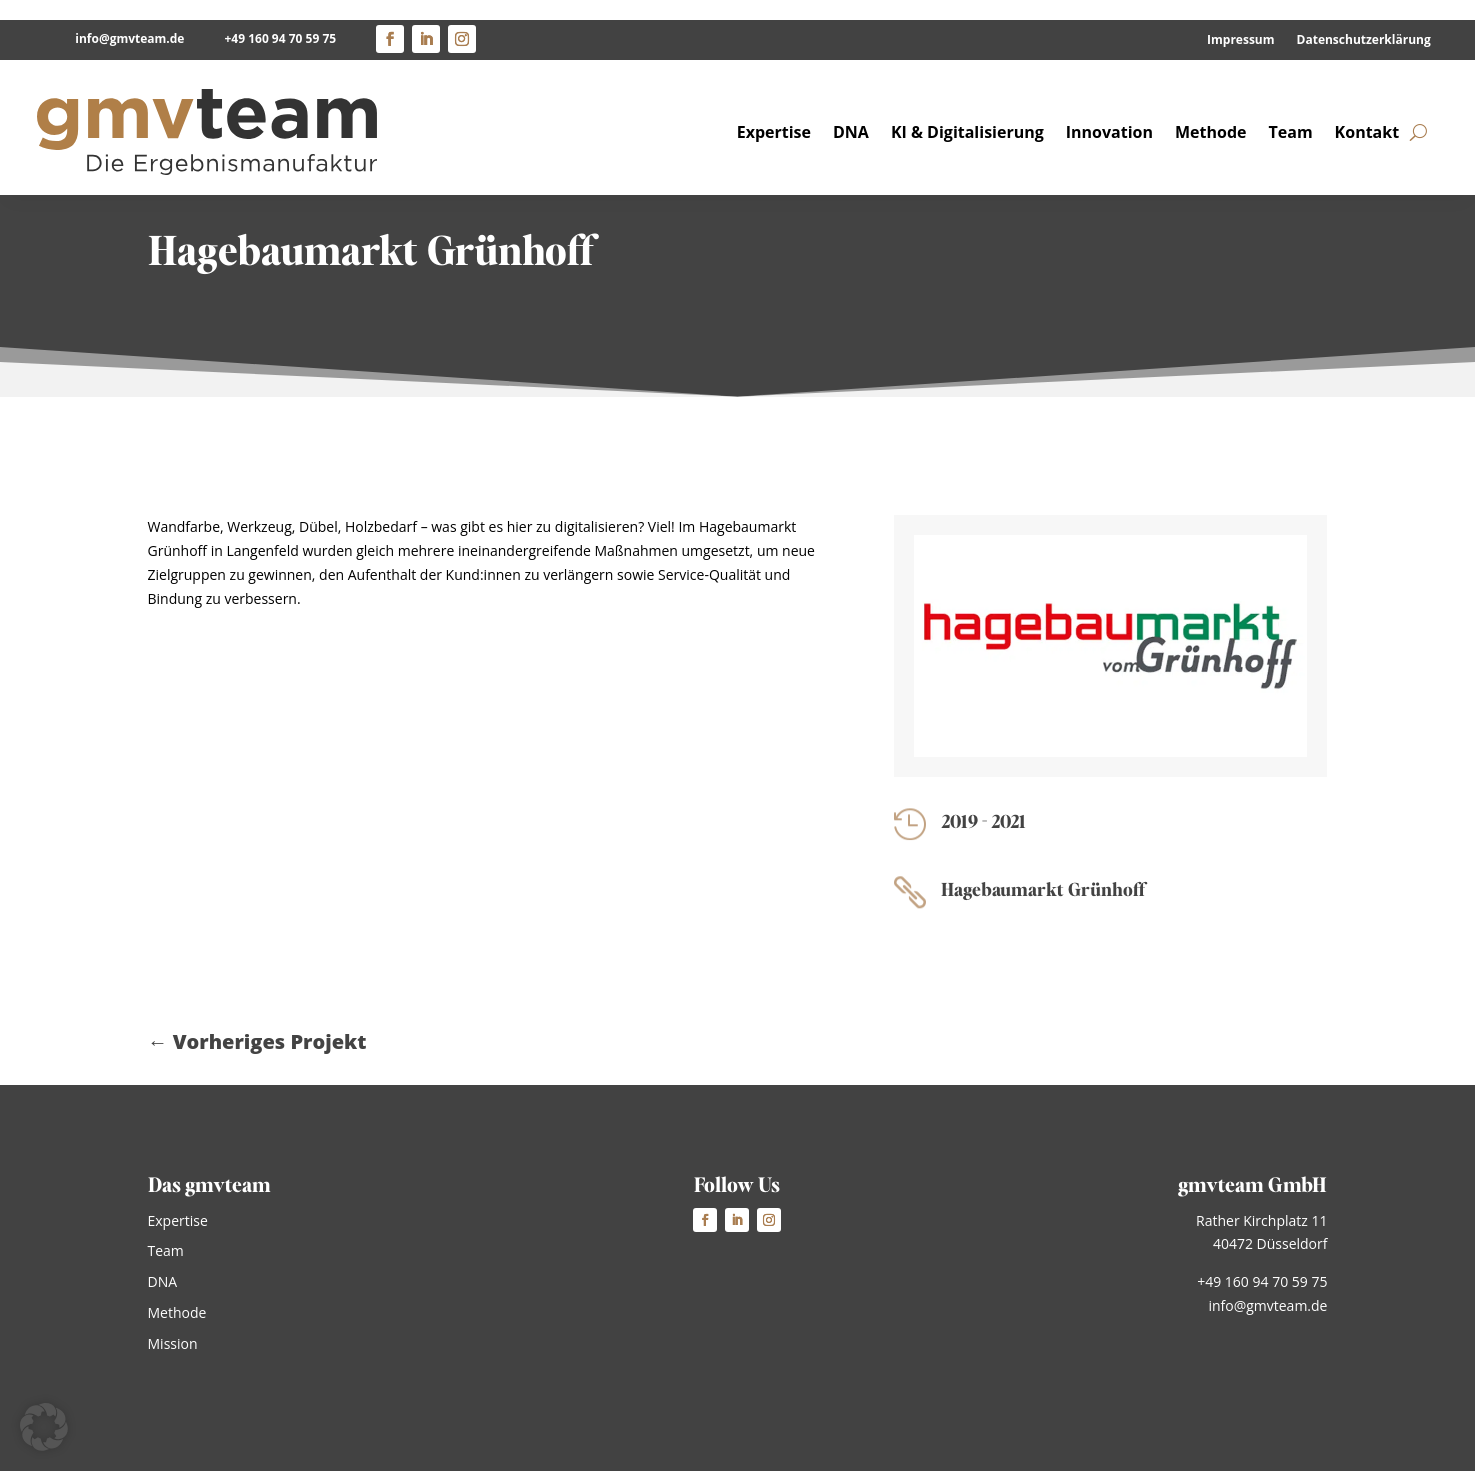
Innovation (1109, 111)
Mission (173, 1343)
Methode (1210, 111)
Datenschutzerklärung (1364, 20)
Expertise (774, 111)
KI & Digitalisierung (967, 111)
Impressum (1241, 20)
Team (1291, 111)
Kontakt (1367, 111)
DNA (851, 111)
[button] (44, 1427)
